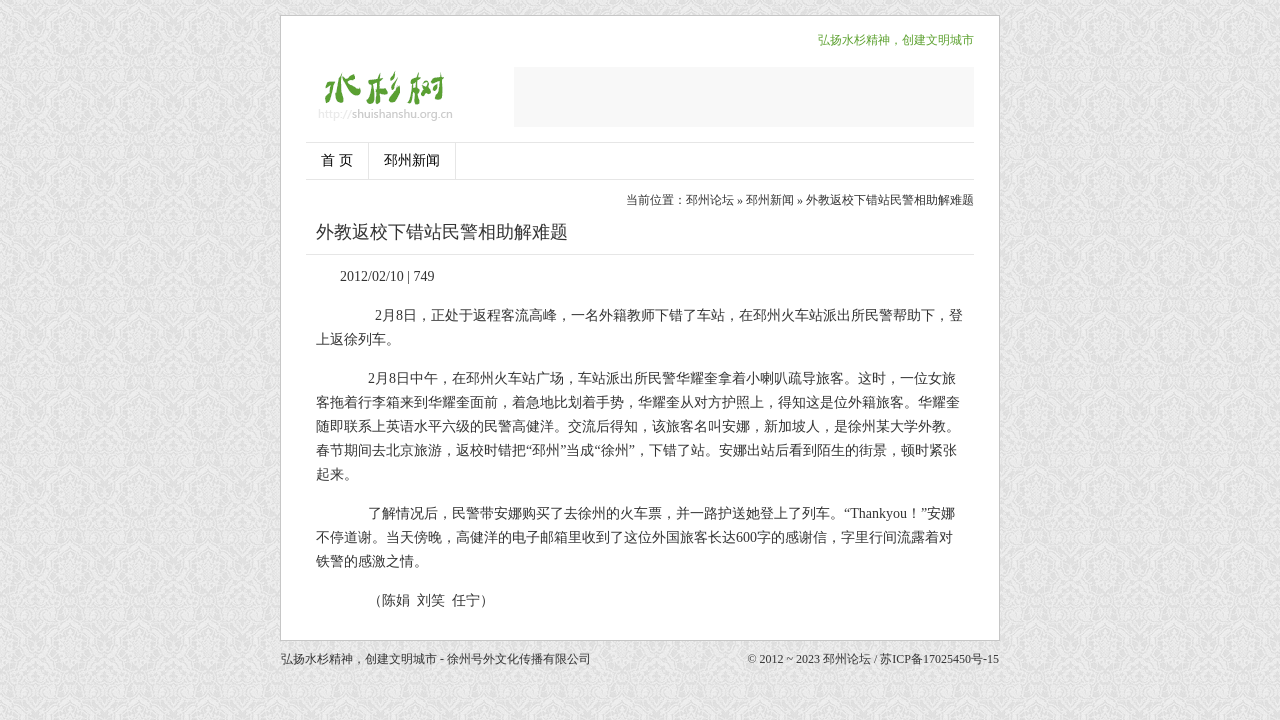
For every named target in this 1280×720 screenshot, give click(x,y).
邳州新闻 (412, 160)
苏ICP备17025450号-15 (939, 659)
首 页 (337, 160)
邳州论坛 (710, 200)
